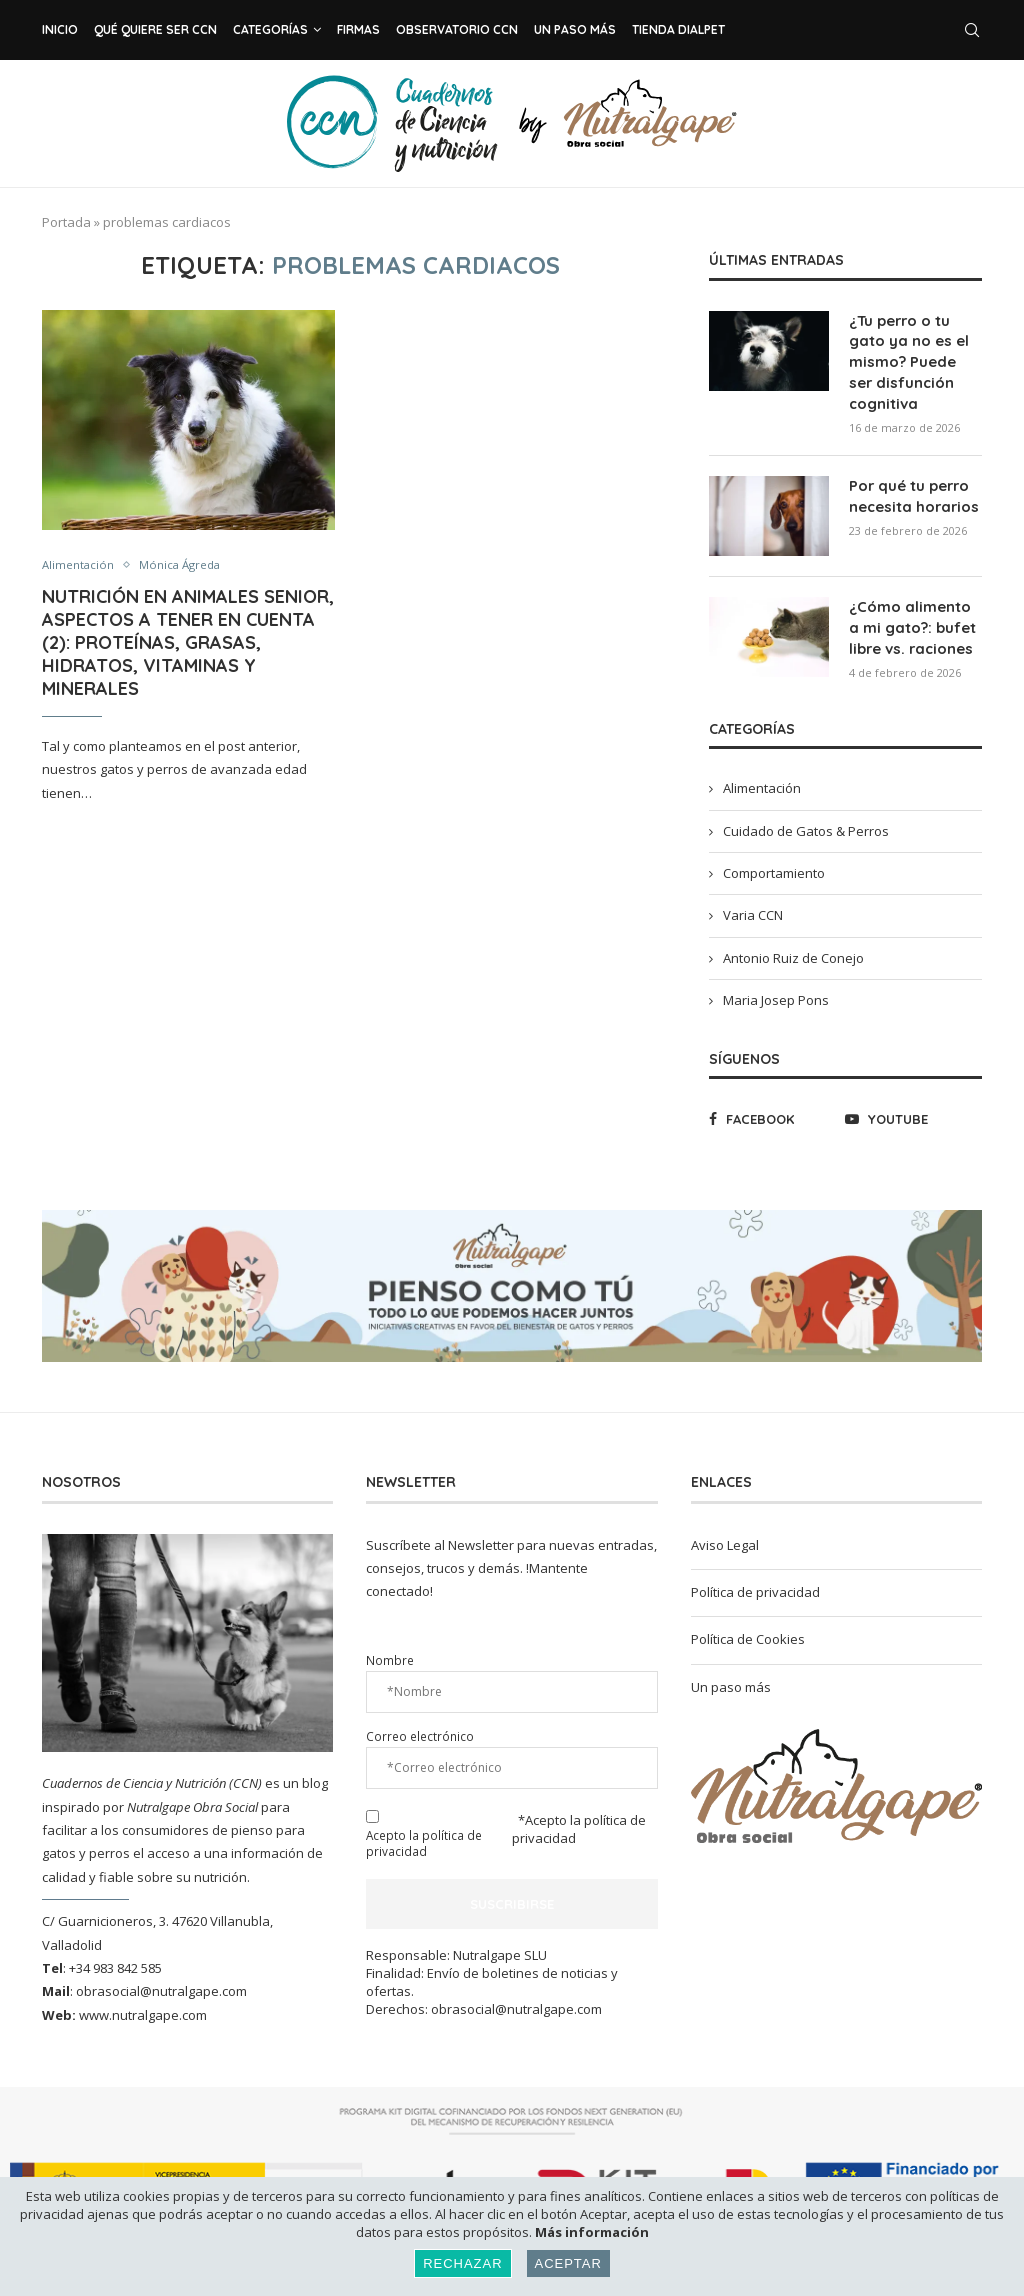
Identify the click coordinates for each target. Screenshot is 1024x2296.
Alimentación (81, 566)
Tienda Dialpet (678, 29)
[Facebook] (772, 1110)
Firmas (358, 29)
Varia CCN (753, 906)
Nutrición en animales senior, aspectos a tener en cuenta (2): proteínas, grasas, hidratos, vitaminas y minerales (188, 644)
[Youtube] (908, 1110)
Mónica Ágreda (190, 566)
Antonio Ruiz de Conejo (793, 949)
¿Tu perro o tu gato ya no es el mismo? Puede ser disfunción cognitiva (913, 359)
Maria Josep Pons (776, 991)
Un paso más (575, 29)
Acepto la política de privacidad (424, 1834)
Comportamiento (774, 864)
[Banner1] (836, 1777)
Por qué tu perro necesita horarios (911, 489)
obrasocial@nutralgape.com (161, 1982)
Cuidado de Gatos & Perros (806, 822)
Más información (592, 2232)
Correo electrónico (420, 1727)
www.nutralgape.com (143, 2006)
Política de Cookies (748, 1630)
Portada (66, 222)
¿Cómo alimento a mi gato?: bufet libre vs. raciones (914, 619)
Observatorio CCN (457, 29)
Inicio (60, 29)
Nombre (390, 1651)
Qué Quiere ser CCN (155, 29)
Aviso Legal (725, 1536)
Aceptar (568, 2263)
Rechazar (462, 2263)
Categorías (270, 29)
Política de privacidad (755, 1583)
